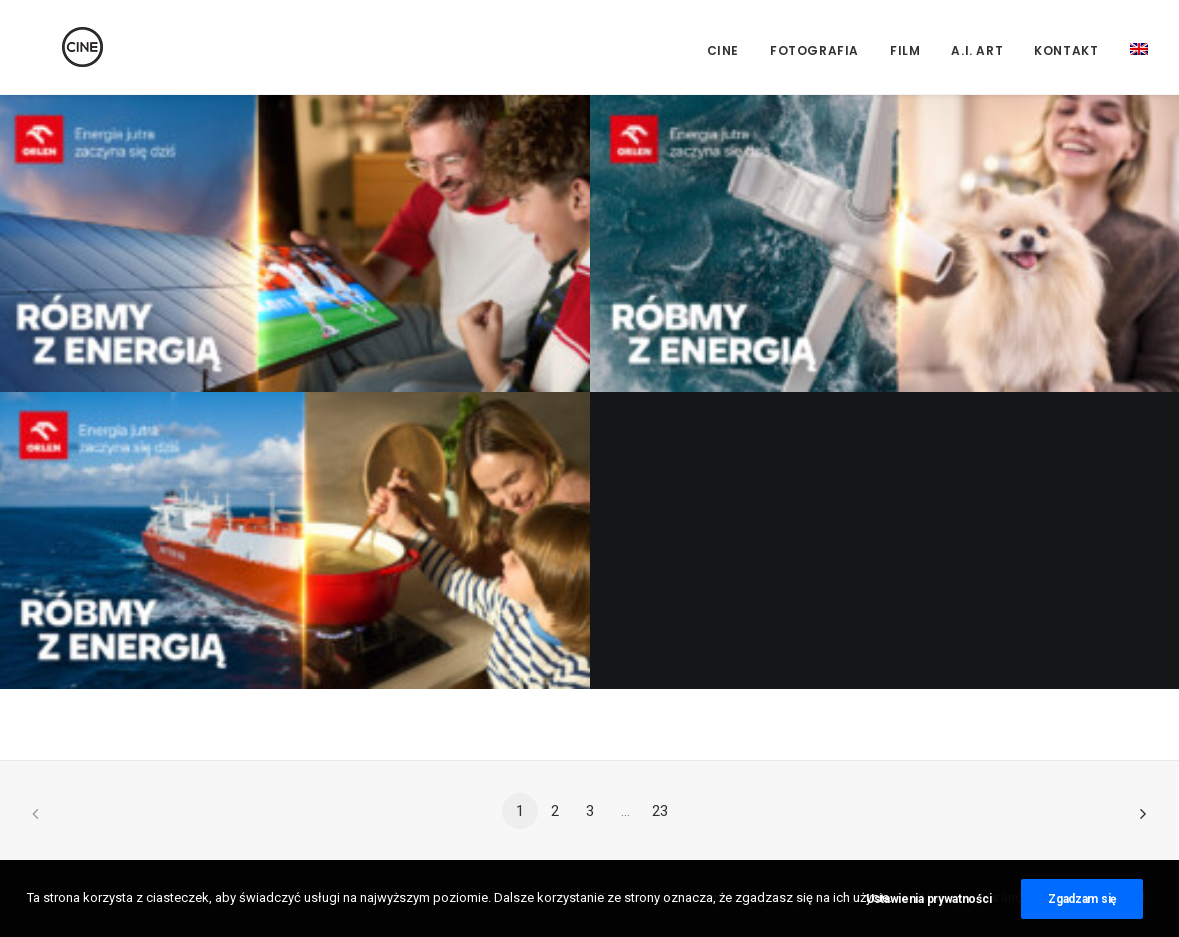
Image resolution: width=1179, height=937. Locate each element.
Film (905, 50)
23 (660, 811)
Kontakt (1066, 50)
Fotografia (814, 50)
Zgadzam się (1082, 900)
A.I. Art (977, 50)
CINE (723, 50)
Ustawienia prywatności (928, 900)
